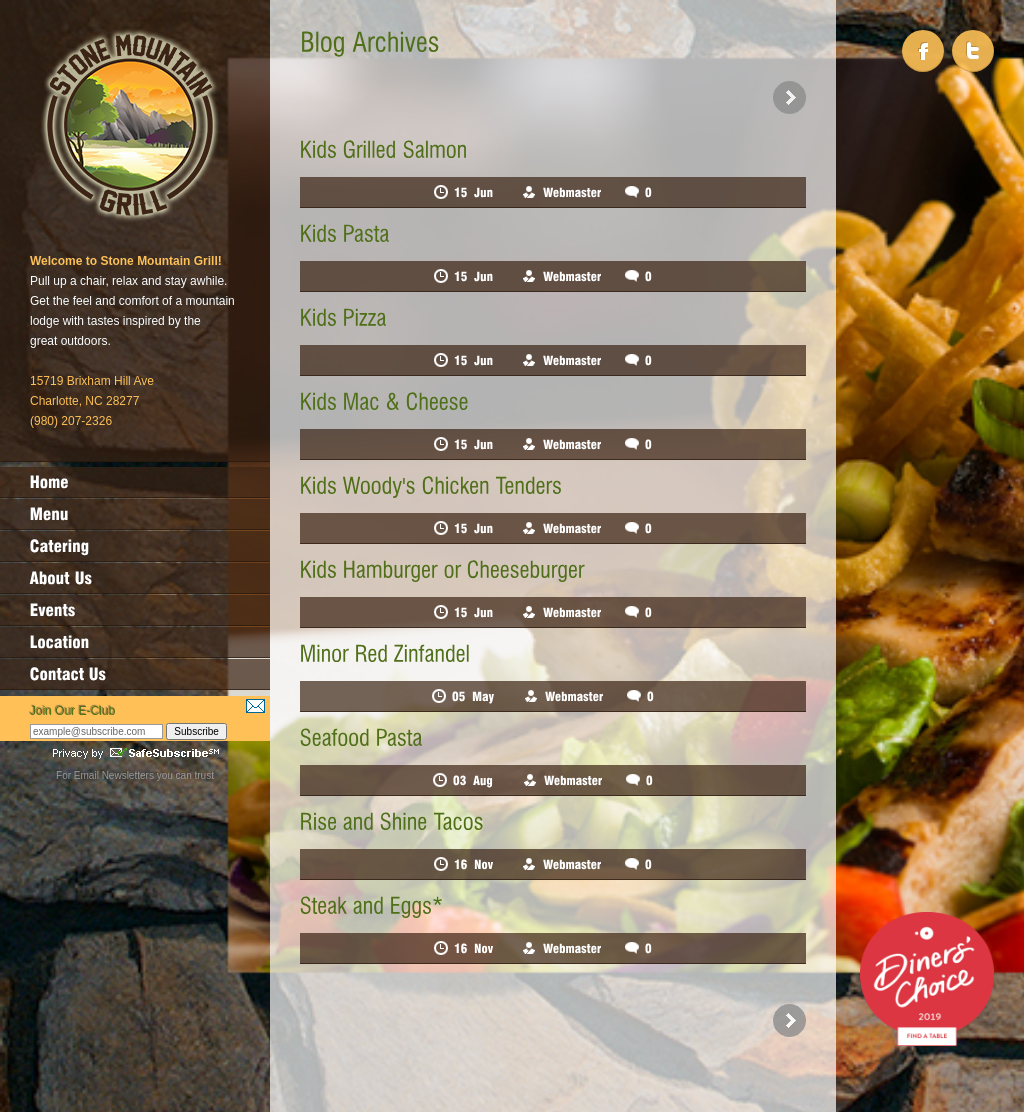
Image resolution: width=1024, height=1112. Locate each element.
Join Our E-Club (72, 711)
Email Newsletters (114, 775)
